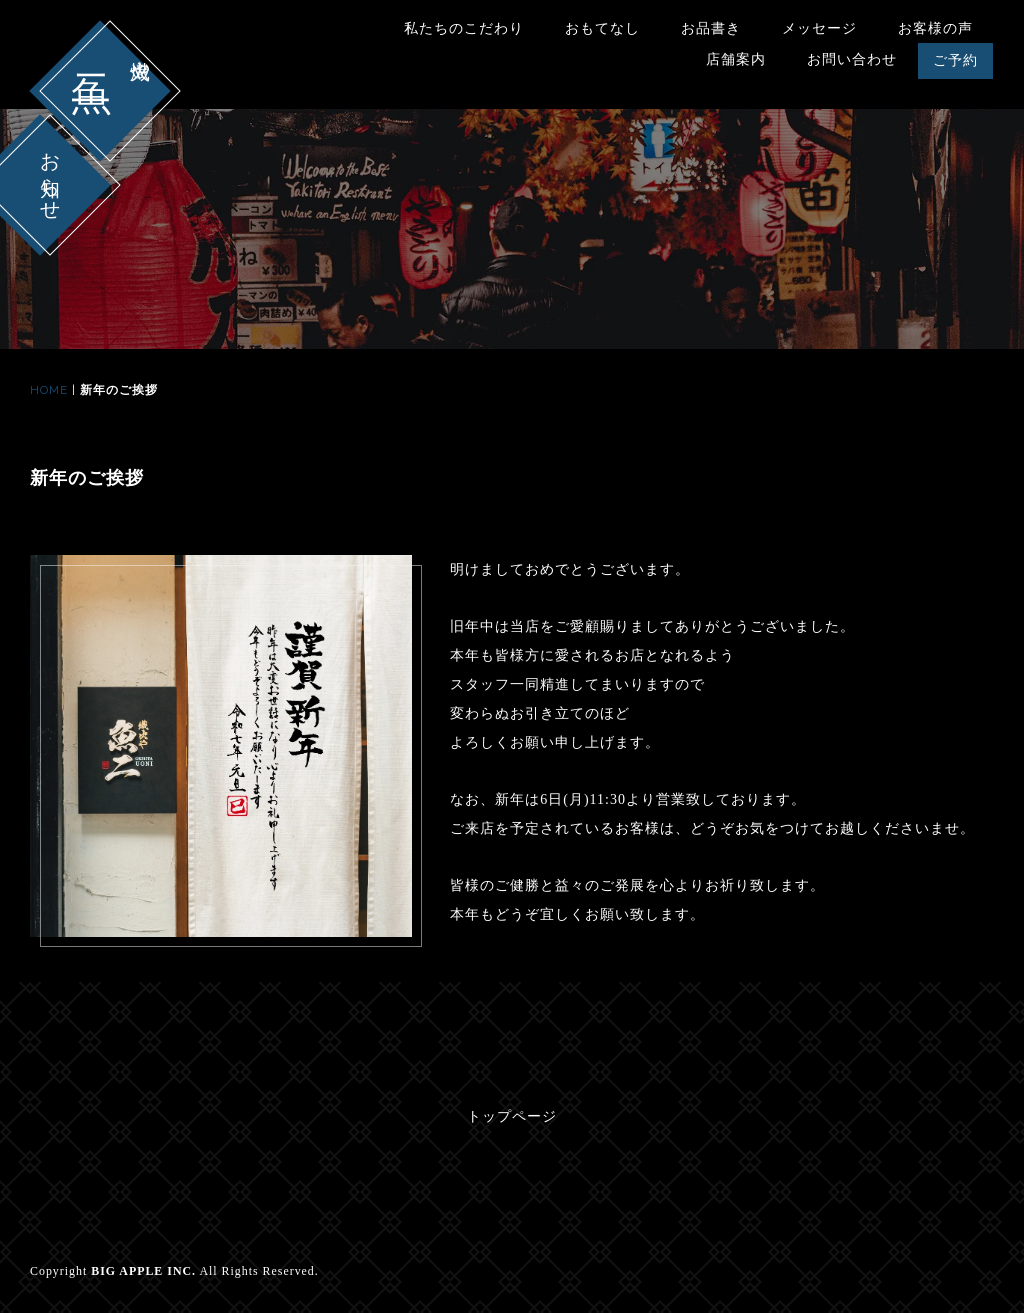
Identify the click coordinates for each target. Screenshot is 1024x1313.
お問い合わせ (852, 59)
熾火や (140, 58)
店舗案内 (736, 59)
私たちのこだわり (464, 28)
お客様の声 (935, 28)
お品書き (711, 28)
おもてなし (602, 28)
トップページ (512, 1116)
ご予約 (955, 60)
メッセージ (819, 28)
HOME (49, 390)
